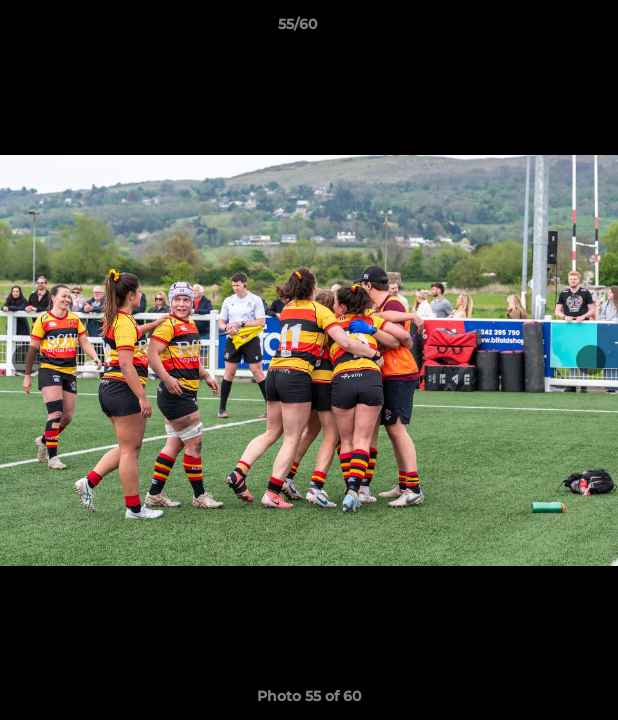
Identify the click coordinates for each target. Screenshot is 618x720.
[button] (546, 29)
